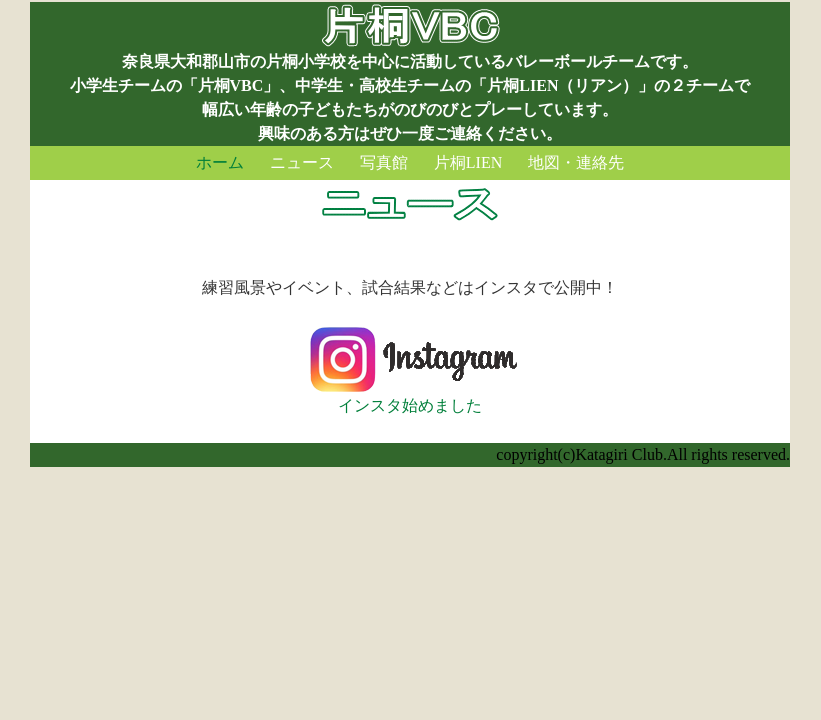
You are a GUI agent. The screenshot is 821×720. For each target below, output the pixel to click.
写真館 (384, 162)
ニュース (302, 162)
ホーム (220, 162)
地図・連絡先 (576, 162)
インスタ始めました (410, 397)
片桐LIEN (468, 162)
